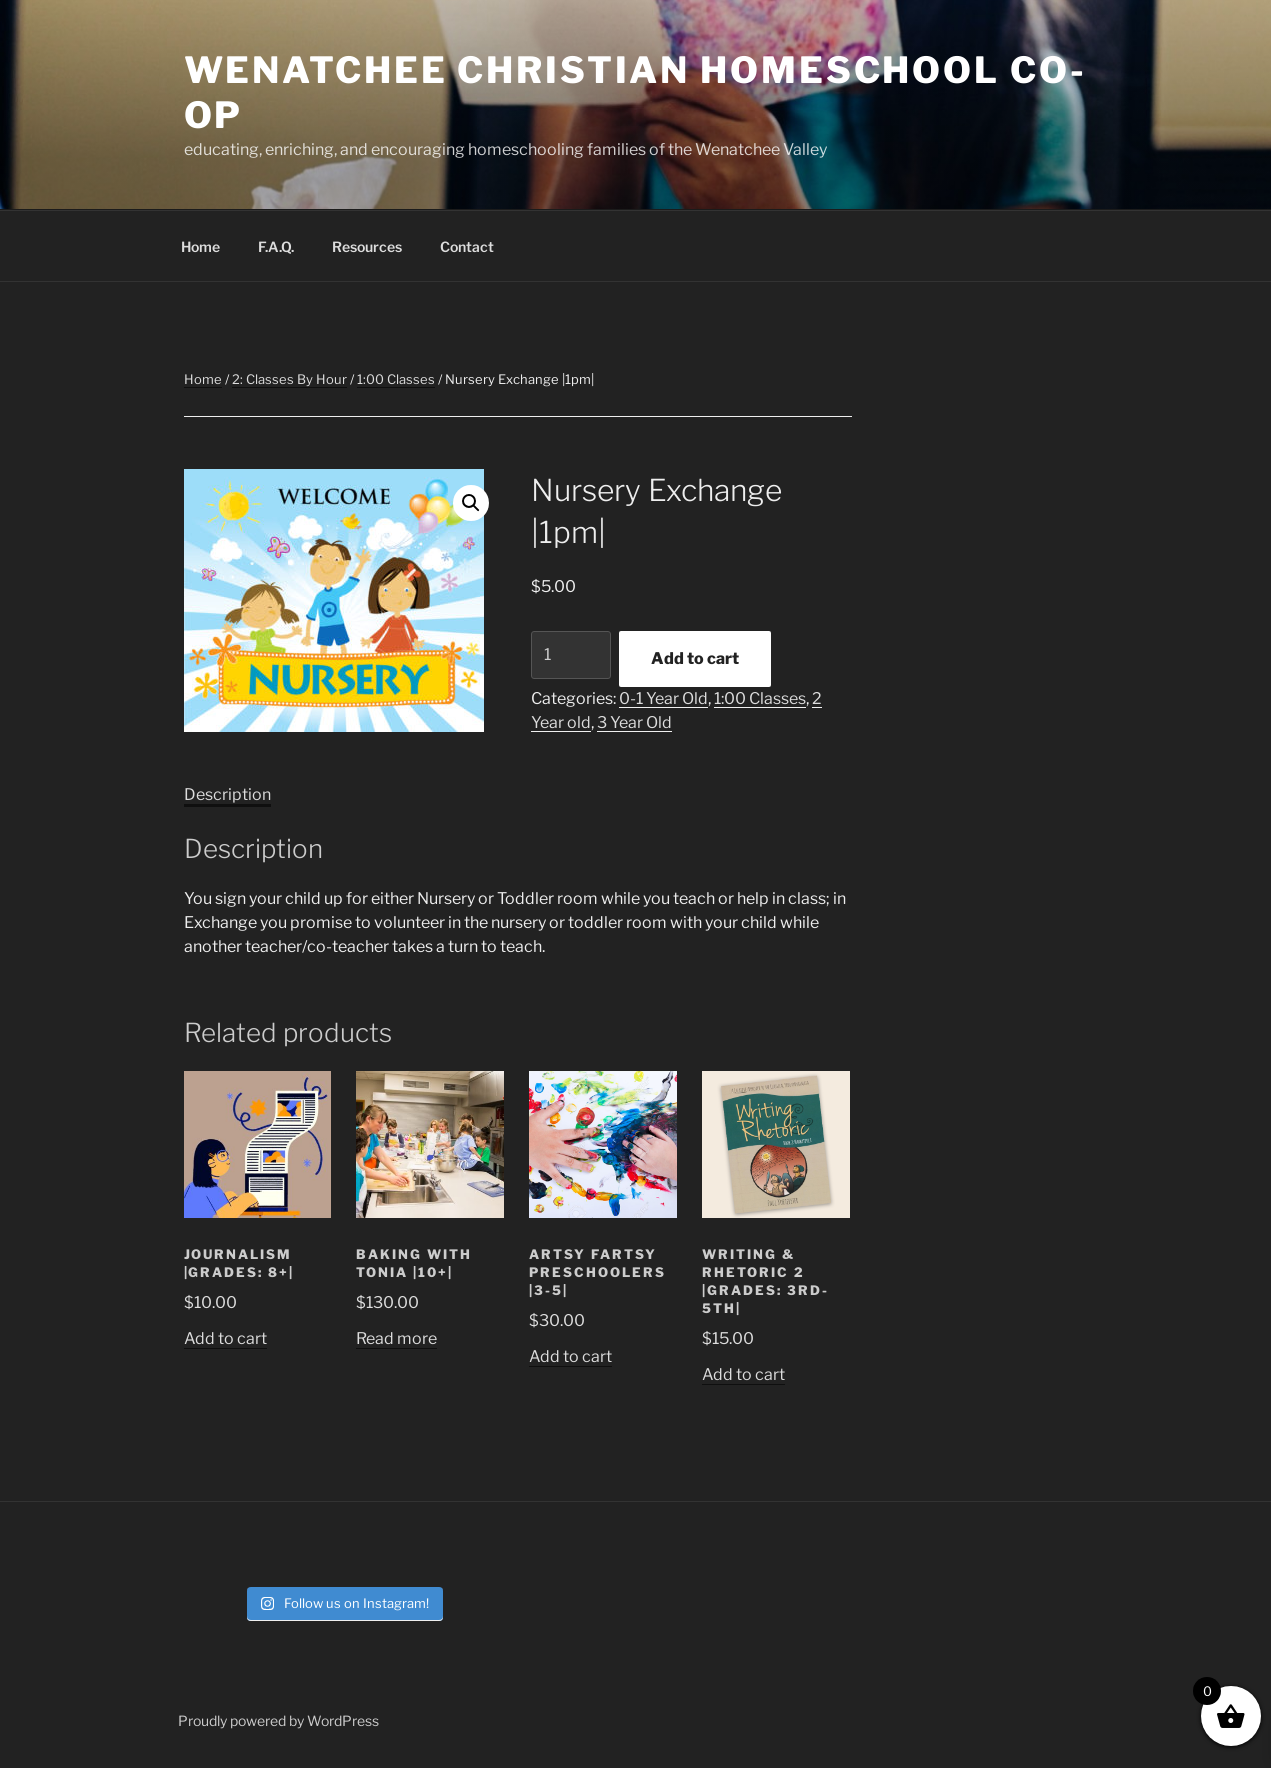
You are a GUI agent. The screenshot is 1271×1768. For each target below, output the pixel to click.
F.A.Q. (276, 246)
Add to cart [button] (225, 1338)
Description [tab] (227, 794)
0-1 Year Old (663, 698)
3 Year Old (634, 722)
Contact (467, 246)
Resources (367, 246)
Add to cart (695, 658)
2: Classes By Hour (289, 379)
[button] (471, 503)
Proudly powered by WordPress (278, 1720)
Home (200, 246)
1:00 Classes (396, 379)
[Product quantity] (571, 655)
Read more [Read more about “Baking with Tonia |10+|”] (396, 1338)
